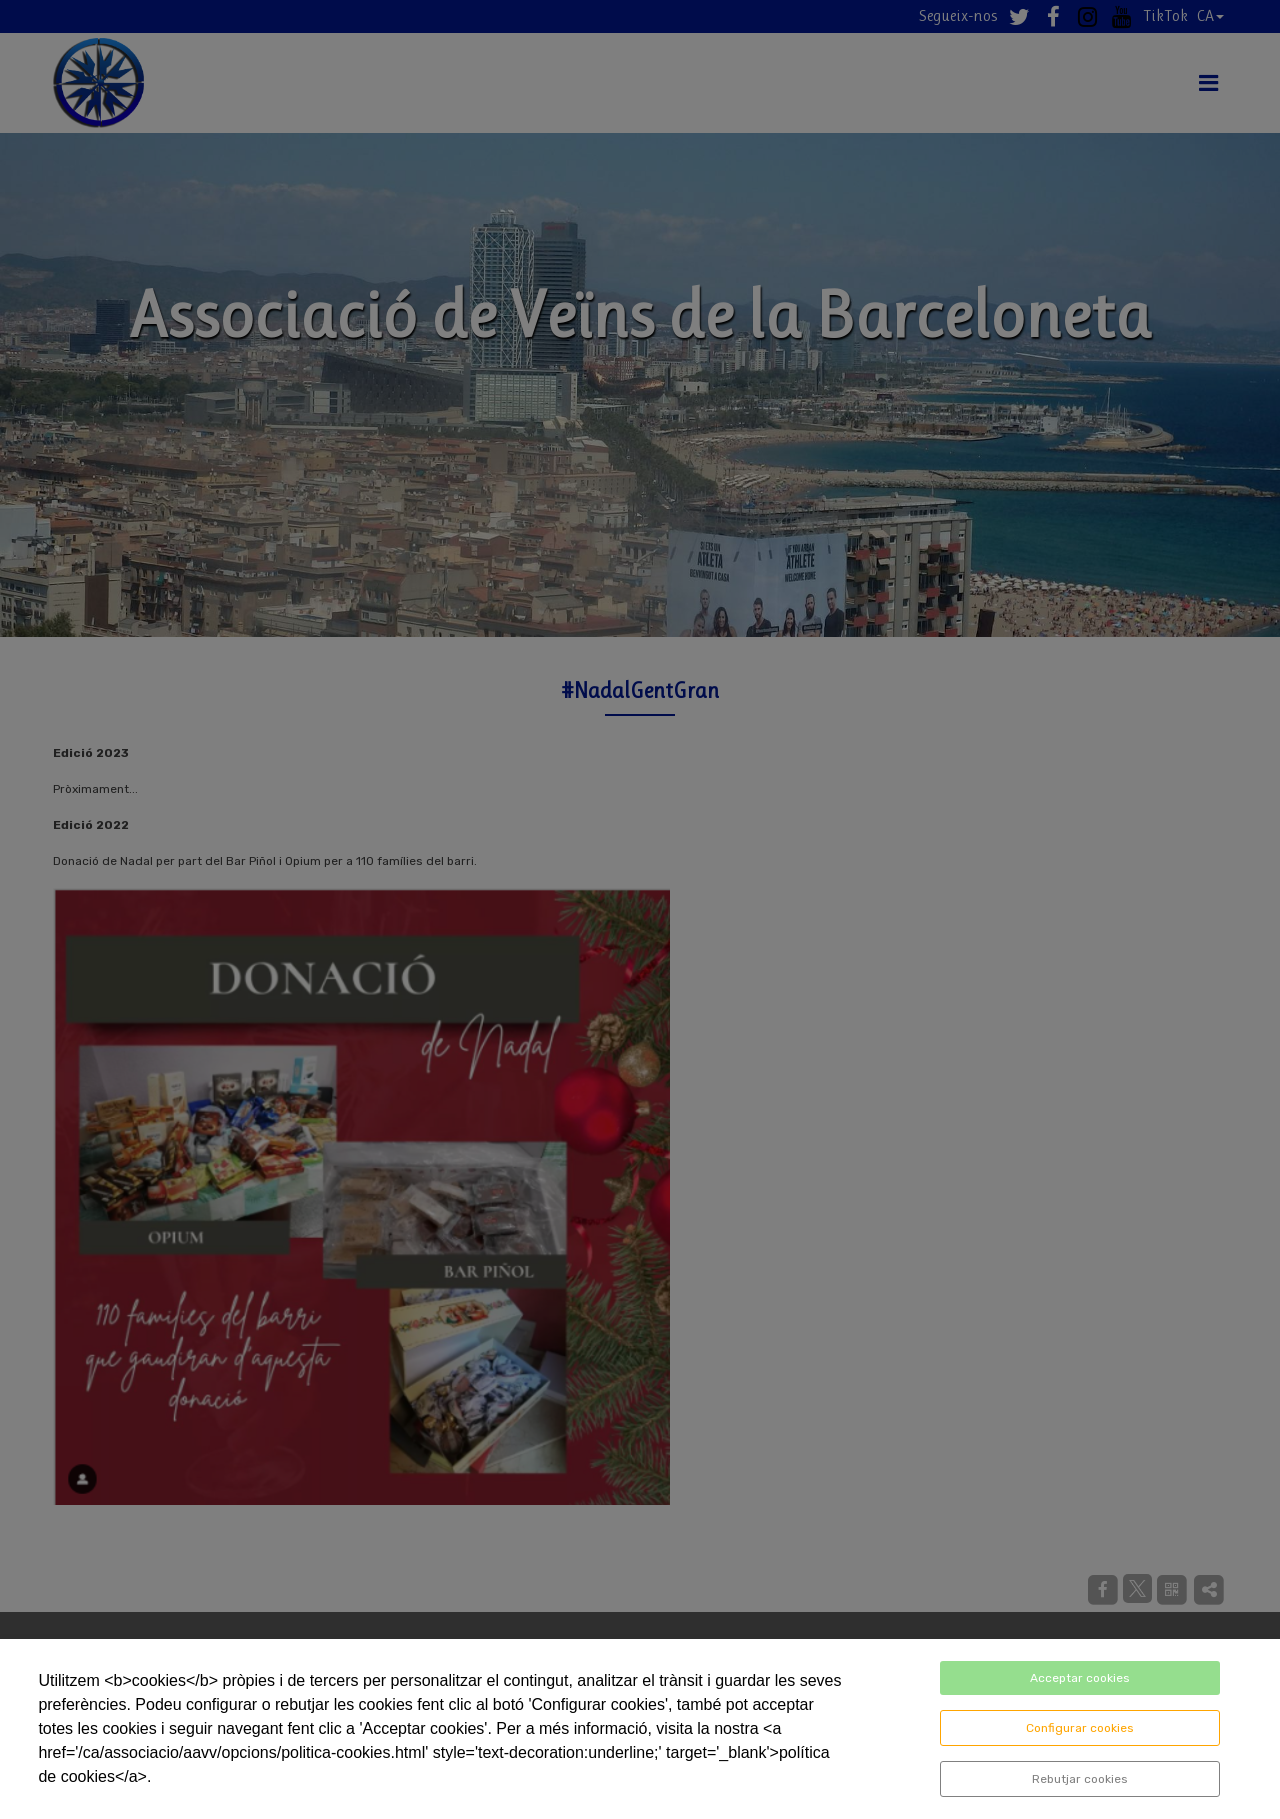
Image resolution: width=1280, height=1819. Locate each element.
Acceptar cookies (1080, 1678)
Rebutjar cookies (1080, 1779)
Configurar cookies (1080, 1728)
